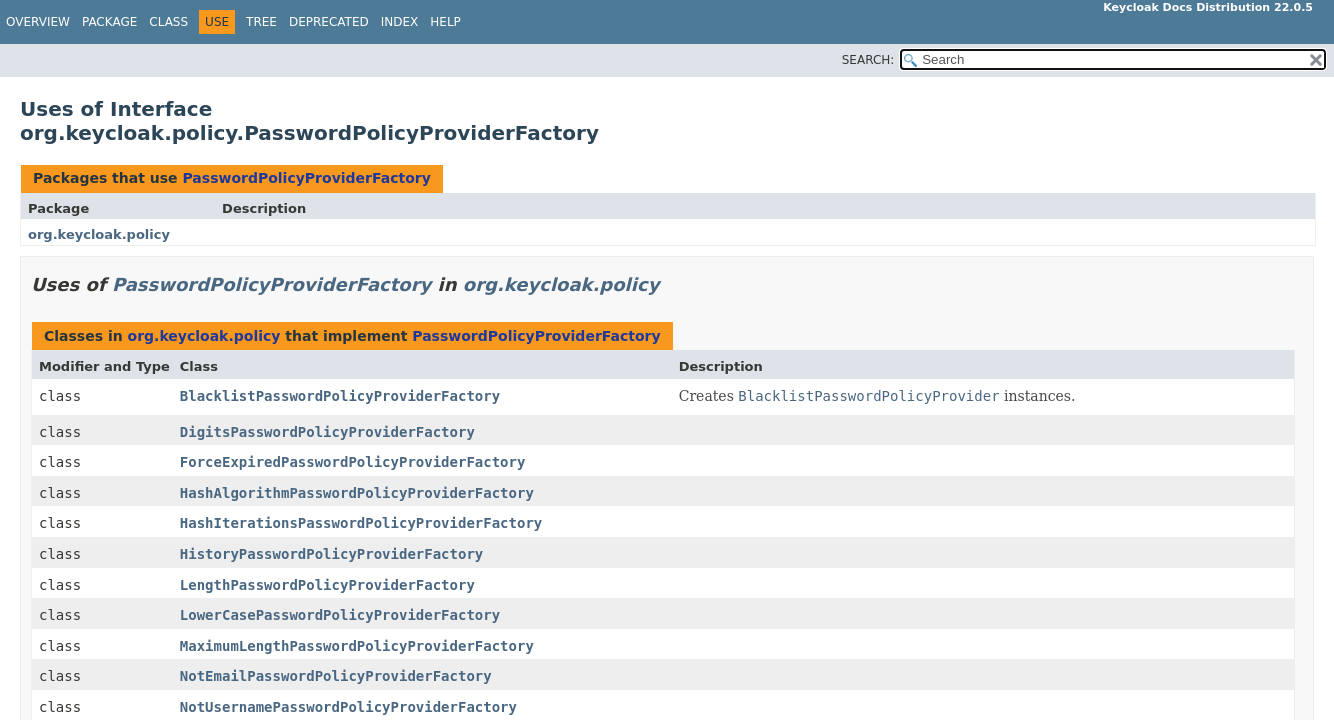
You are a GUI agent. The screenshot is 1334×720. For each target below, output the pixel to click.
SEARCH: (868, 60)
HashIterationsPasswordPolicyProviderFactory (361, 523)
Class (168, 22)
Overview (38, 22)
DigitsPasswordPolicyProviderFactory (327, 432)
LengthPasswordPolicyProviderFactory (327, 585)
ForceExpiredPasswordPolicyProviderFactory (353, 462)
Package (109, 22)
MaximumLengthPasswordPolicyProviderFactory (357, 646)
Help (445, 22)
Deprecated (329, 22)
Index (400, 22)
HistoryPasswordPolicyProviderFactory (331, 554)
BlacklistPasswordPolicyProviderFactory (340, 396)
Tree (261, 22)
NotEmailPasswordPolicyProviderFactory (336, 676)
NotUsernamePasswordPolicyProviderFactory (348, 707)
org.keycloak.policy (99, 234)
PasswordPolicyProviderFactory (306, 178)
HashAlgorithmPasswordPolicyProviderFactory (357, 493)
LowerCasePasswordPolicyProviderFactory (340, 615)
